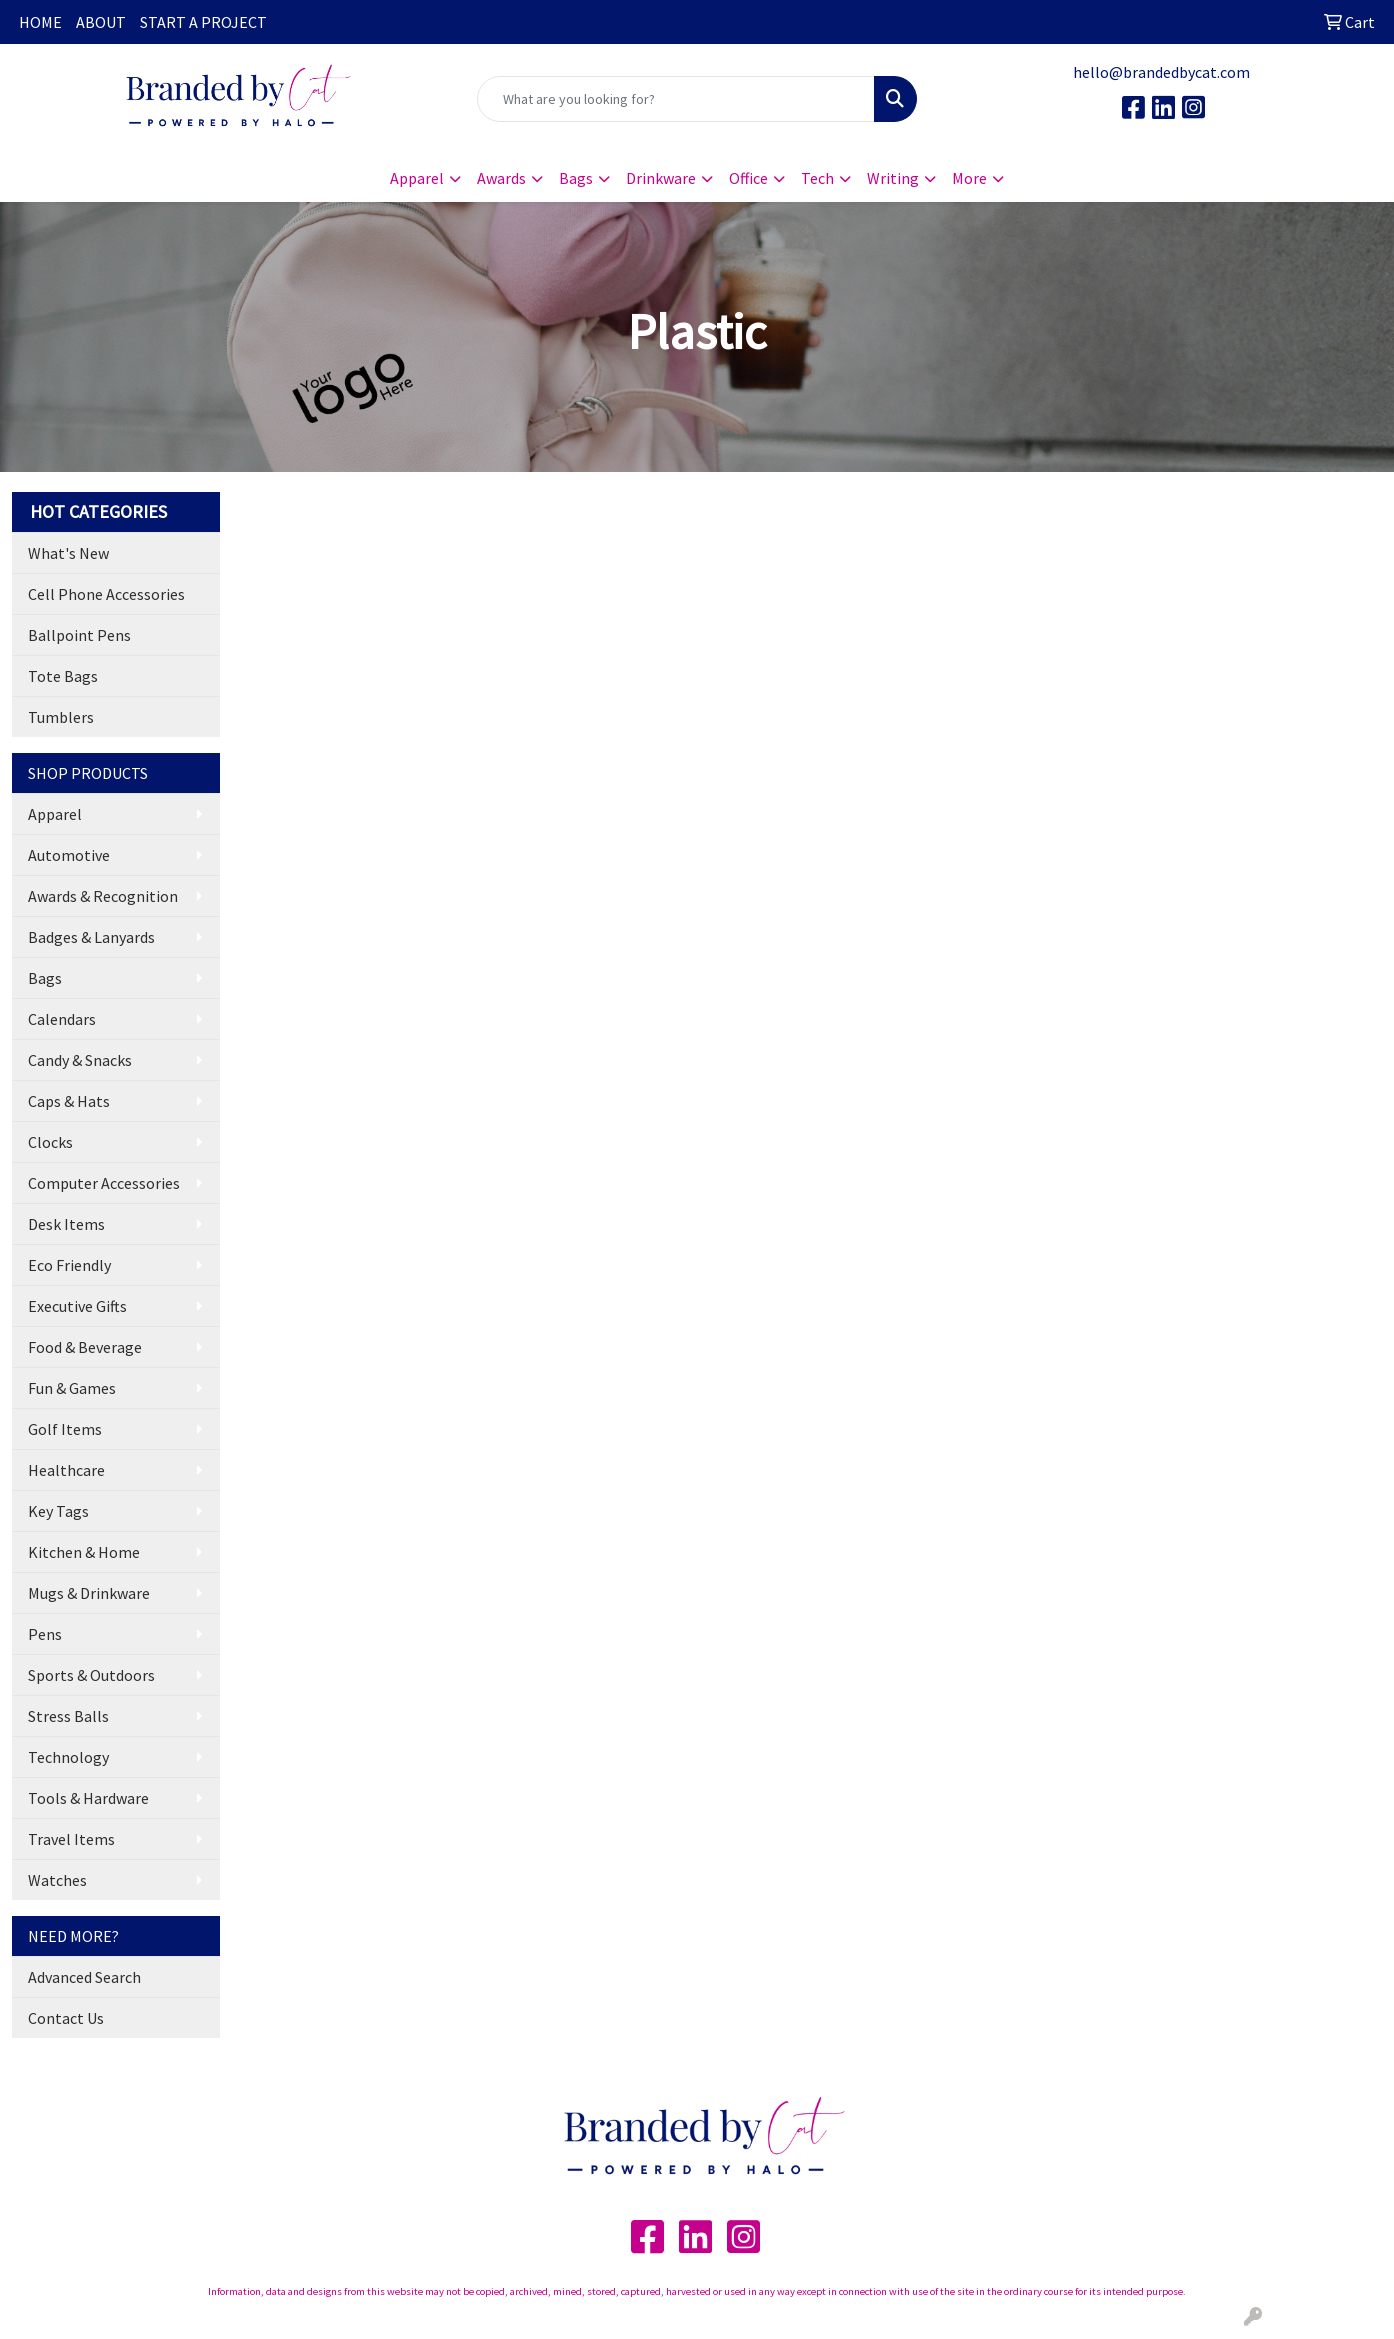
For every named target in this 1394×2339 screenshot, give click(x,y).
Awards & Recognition (103, 896)
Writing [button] (893, 178)
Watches (57, 1880)
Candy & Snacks (80, 1060)
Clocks (50, 1142)
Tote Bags (63, 676)
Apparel (55, 814)
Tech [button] (817, 178)
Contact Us (66, 2018)
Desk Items (66, 1224)
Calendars (62, 1019)
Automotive (69, 855)
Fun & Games (72, 1388)
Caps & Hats (69, 1101)
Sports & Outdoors (91, 1675)
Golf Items (65, 1429)
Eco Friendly (69, 1265)
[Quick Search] (676, 99)
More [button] (969, 178)
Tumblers (61, 717)
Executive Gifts (77, 1306)
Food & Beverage (85, 1347)
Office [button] (748, 178)
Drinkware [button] (661, 178)
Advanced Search (84, 1977)
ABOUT (101, 22)
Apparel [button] (417, 178)
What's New (68, 553)
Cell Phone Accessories (106, 594)
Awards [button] (501, 178)
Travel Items (71, 1839)
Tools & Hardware (88, 1798)
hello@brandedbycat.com (1161, 72)
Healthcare (66, 1470)
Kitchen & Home (84, 1552)
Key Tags (58, 1511)
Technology (68, 1757)
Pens (45, 1634)
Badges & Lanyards (91, 937)
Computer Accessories (104, 1183)
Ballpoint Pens (79, 635)
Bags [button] (576, 178)
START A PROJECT (203, 22)
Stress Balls (68, 1716)
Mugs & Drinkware (89, 1593)
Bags (45, 978)
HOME (40, 22)
